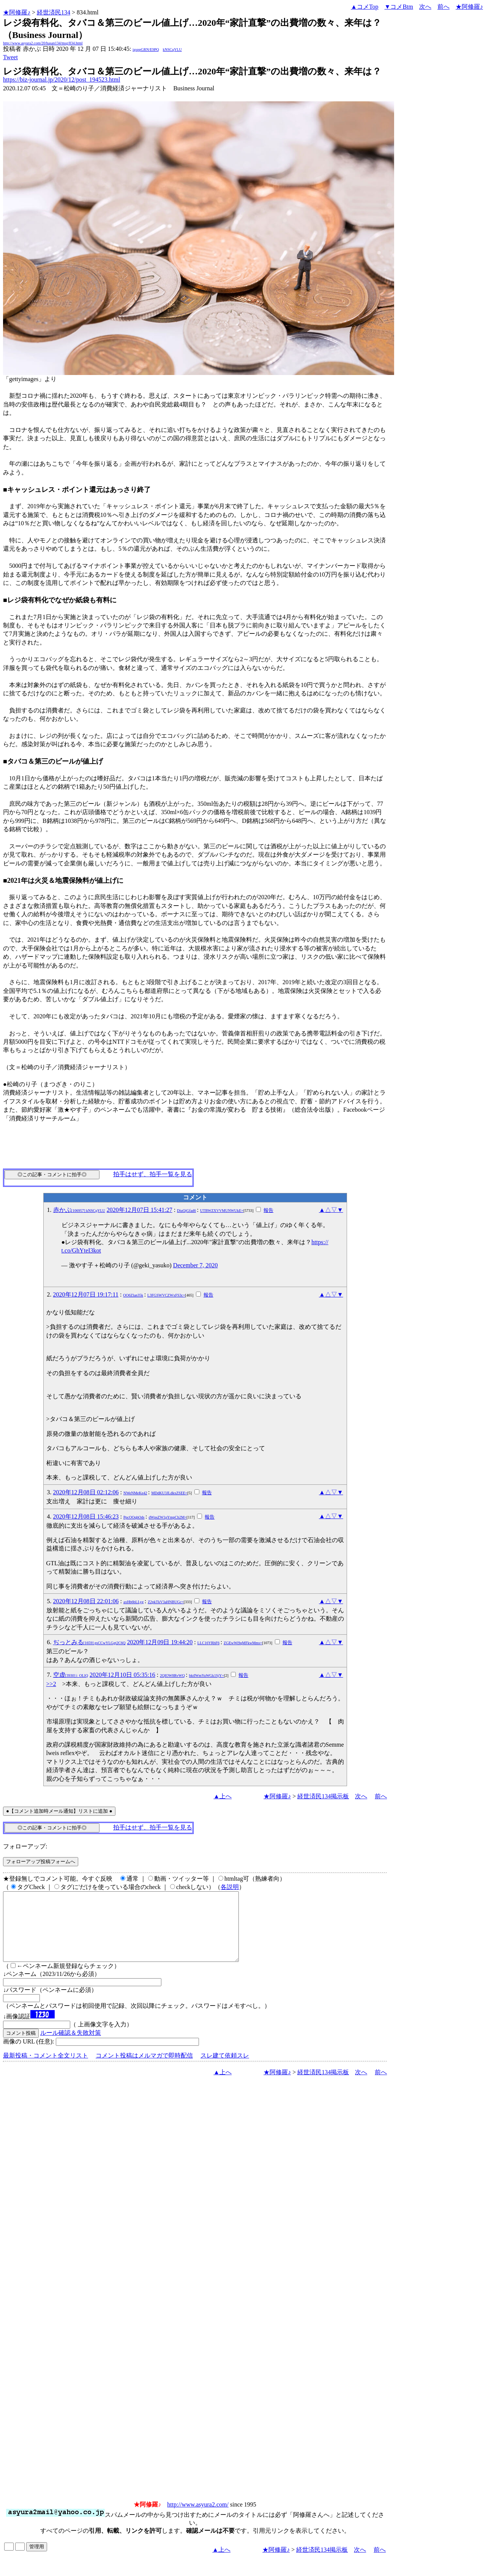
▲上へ (222, 1796)
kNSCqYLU (172, 49)
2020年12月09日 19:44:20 (160, 1642)
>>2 (51, 1684)
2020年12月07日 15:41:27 (139, 1210)
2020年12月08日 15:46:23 (86, 1516)
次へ (425, 6)
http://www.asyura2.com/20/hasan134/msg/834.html (43, 43)
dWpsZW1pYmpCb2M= (167, 1517)
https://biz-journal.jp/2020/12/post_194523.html (61, 79)
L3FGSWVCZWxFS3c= (166, 1295)
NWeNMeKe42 (135, 1493)
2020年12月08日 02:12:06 (86, 1492)
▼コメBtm (399, 6)
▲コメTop (365, 6)
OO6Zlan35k (133, 1295)
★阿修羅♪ (16, 12)
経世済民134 (53, 12)
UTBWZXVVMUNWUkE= (221, 1210)
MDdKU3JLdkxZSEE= (169, 1493)
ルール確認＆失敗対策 (70, 2046)
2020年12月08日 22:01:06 (86, 1601)
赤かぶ (79, 1210)
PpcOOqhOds (134, 1517)
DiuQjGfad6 (186, 1210)
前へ (443, 6)
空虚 (70, 1675)
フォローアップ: (25, 1846)
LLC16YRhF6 (208, 1643)
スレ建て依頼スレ (224, 2069)
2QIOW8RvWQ (172, 1675)
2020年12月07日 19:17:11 (85, 1294)
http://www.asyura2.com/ (198, 2518)
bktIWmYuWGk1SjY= (206, 1675)
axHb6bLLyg (133, 1602)
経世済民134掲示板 (323, 1796)
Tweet (10, 57)
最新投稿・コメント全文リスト (45, 2069)
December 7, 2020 (195, 1265)
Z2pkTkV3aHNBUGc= (166, 1602)
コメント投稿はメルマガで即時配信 (144, 2069)
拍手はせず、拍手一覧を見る (152, 1174)
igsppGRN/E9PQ (146, 49)
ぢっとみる (89, 1642)
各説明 (230, 1887)
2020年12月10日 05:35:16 (122, 1675)
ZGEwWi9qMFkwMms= (243, 1643)
